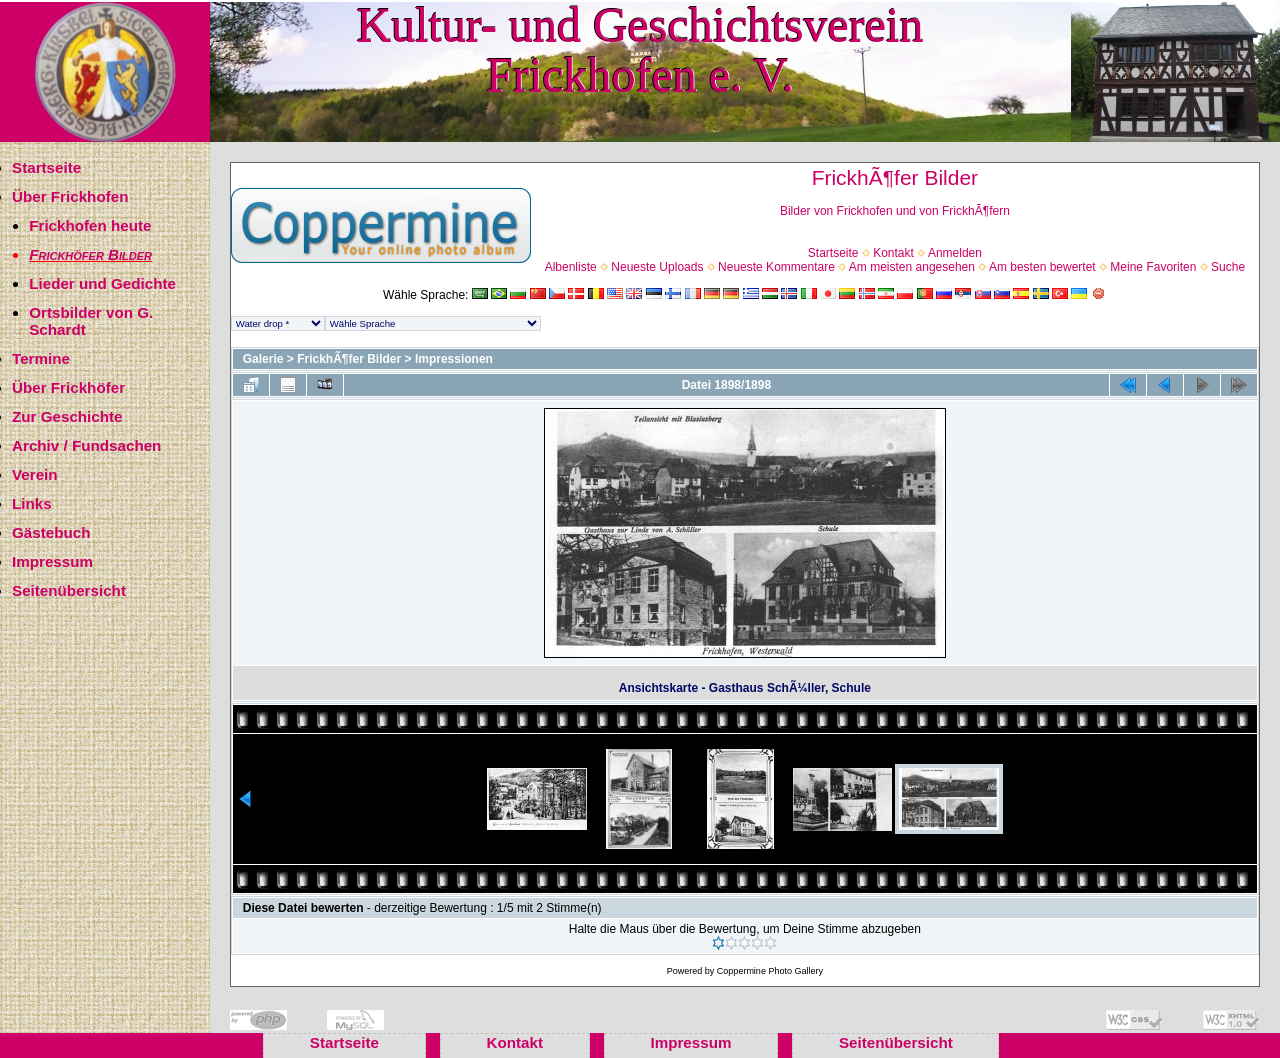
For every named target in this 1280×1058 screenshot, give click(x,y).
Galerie (263, 359)
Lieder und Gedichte (102, 283)
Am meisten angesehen (912, 267)
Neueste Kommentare (776, 267)
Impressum (52, 561)
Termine (41, 358)
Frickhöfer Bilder (90, 254)
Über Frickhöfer (68, 387)
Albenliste (571, 267)
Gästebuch (51, 532)
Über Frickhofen (70, 196)
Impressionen (454, 359)
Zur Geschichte (67, 416)
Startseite (46, 167)
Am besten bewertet (1042, 267)
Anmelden (955, 253)
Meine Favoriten (1153, 267)
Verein (35, 474)
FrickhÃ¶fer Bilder (349, 359)
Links (32, 503)
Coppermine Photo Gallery (770, 971)
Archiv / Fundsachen (86, 445)
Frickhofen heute (90, 225)
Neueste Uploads (657, 267)
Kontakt (893, 253)
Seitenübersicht (69, 590)
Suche (1228, 267)
